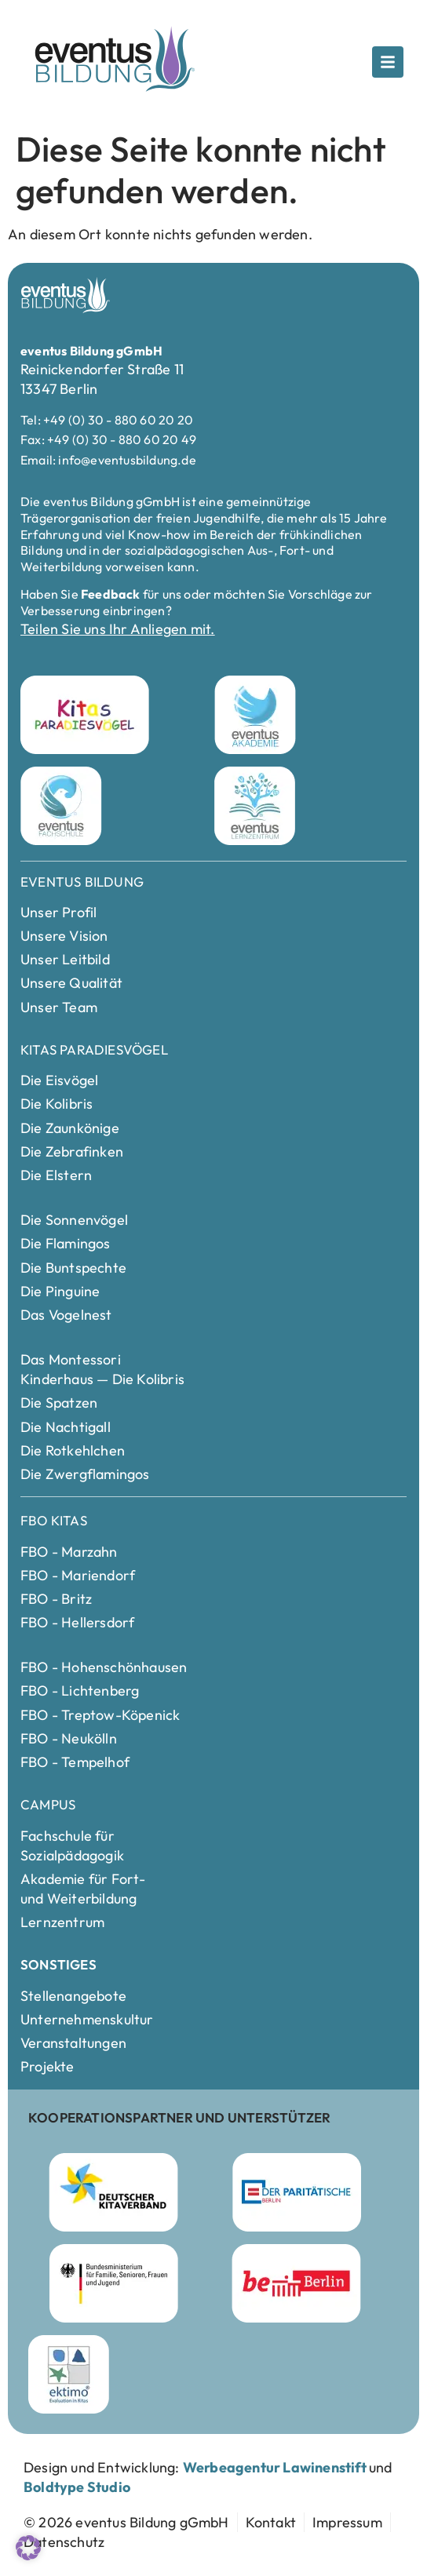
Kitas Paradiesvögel (94, 1049)
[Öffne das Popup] (387, 62)
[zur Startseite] (126, 2522)
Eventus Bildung (82, 881)
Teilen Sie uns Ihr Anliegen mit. (117, 629)
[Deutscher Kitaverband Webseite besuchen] (113, 2192)
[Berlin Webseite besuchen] (296, 2283)
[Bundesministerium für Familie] (113, 2283)
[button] (28, 2548)
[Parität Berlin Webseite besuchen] (296, 2192)
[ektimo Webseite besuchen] (68, 2374)
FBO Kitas (53, 1520)
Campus (47, 1804)
